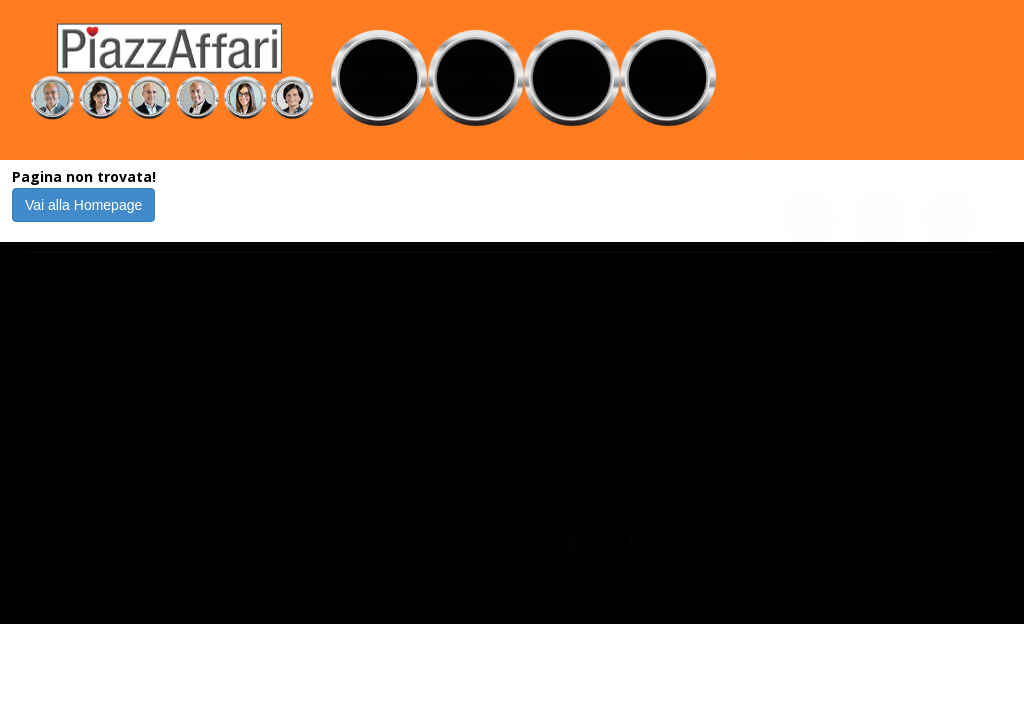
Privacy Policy (643, 463)
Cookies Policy (550, 463)
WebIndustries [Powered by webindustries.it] (545, 582)
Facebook (505, 493)
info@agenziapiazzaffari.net (416, 463)
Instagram (585, 493)
